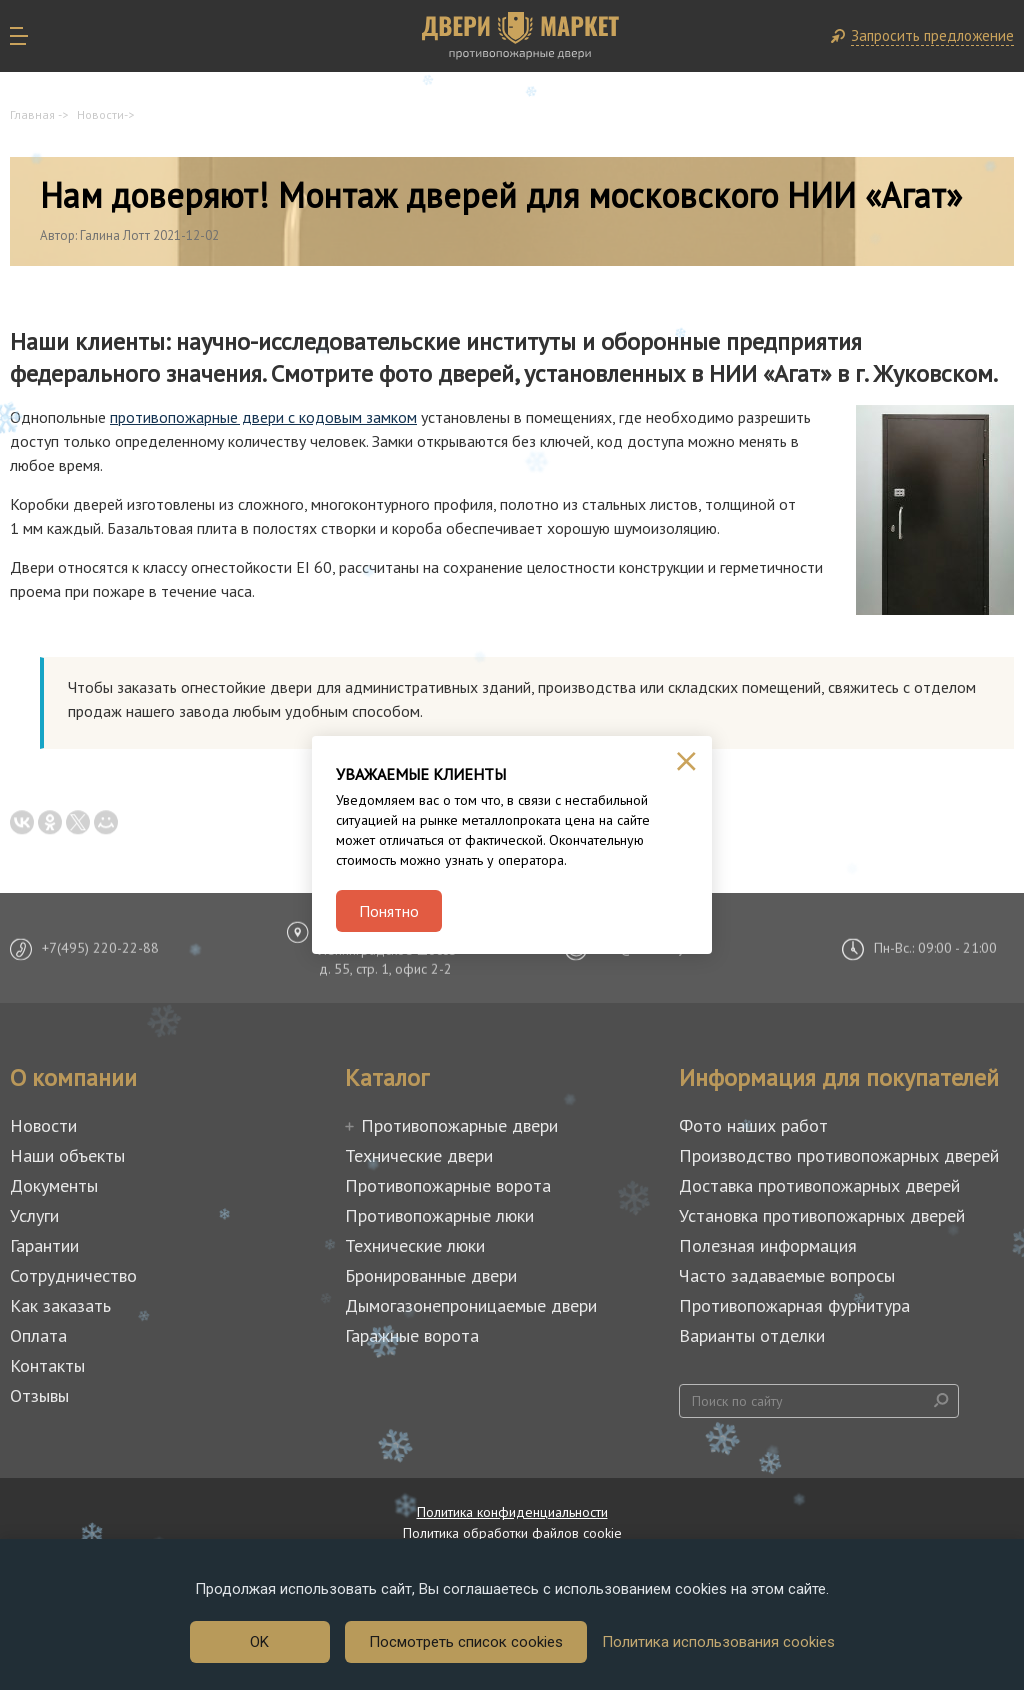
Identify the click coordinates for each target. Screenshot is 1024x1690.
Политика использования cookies (718, 1642)
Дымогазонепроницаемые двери (471, 1305)
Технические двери (419, 1155)
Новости (100, 114)
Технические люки (415, 1245)
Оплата (38, 1335)
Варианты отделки (752, 1335)
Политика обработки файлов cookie (512, 1533)
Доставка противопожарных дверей (819, 1185)
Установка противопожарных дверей (822, 1215)
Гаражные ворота (412, 1335)
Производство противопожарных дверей (839, 1155)
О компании (73, 1078)
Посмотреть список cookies (466, 1642)
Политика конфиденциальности (512, 1512)
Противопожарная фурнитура (794, 1305)
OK (259, 1642)
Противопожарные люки (439, 1215)
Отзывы (39, 1395)
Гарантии (44, 1245)
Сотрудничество (73, 1275)
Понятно (389, 911)
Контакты (47, 1365)
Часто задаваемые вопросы (787, 1275)
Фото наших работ (753, 1125)
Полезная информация (768, 1245)
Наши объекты (67, 1155)
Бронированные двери (431, 1275)
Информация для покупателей (839, 1078)
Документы (54, 1185)
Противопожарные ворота (448, 1185)
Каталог (387, 1078)
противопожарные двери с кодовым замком (263, 417)
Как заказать (60, 1305)
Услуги (34, 1215)
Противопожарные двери (459, 1125)
